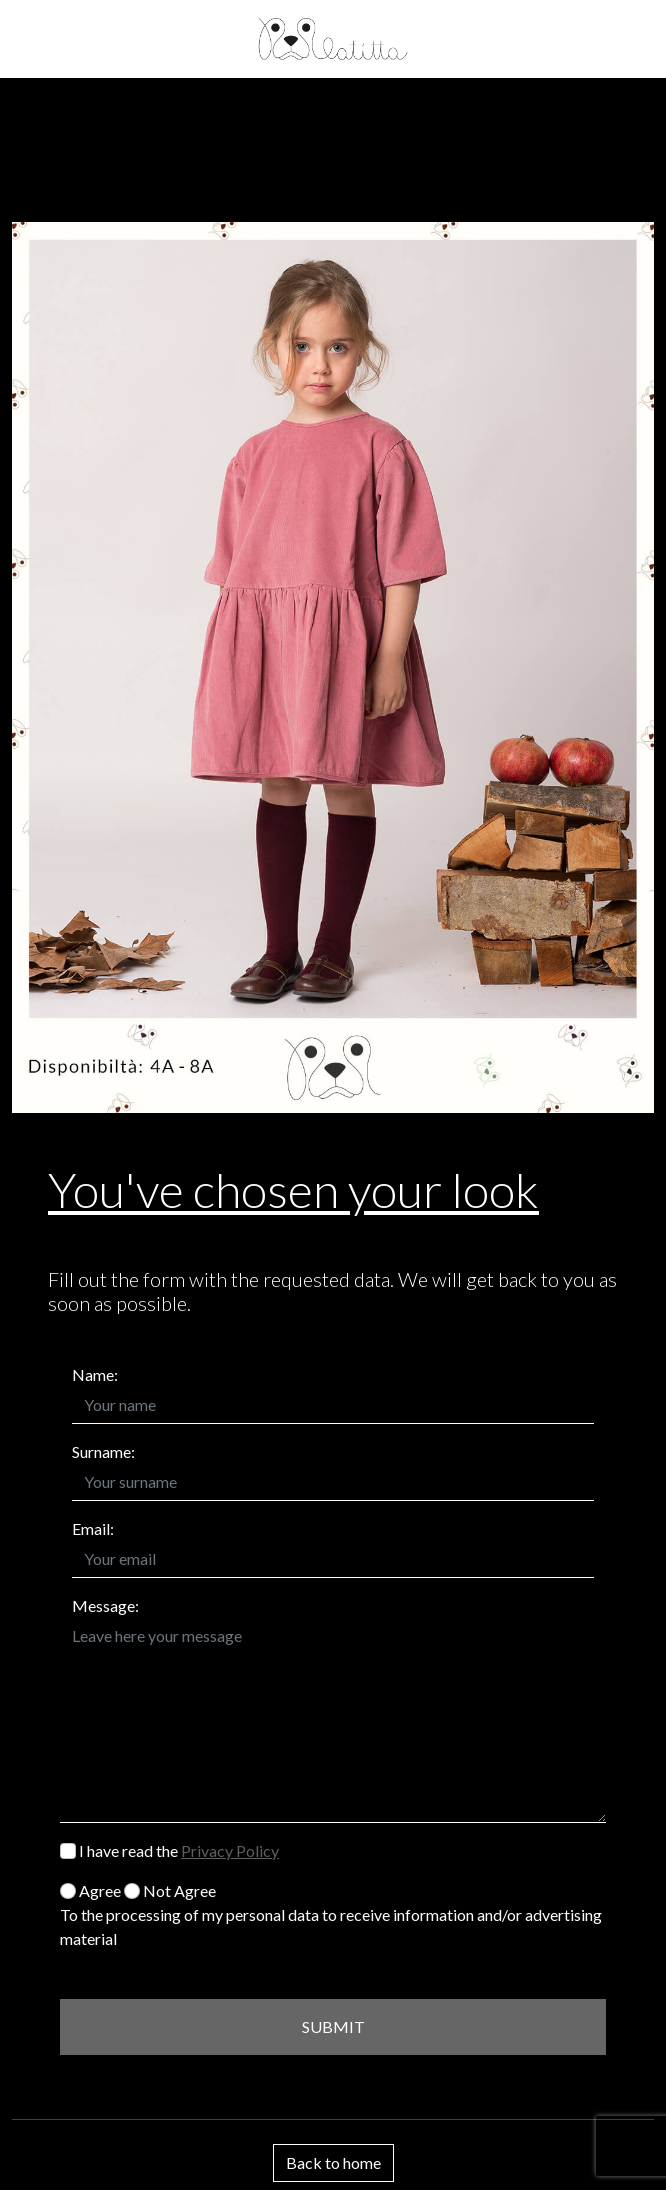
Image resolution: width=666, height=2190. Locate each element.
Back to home (333, 2162)
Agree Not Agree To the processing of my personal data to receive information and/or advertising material (331, 1914)
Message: (105, 1605)
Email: (93, 1528)
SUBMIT (333, 2026)
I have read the (169, 1850)
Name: (95, 1374)
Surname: (103, 1451)
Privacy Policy (230, 1850)
